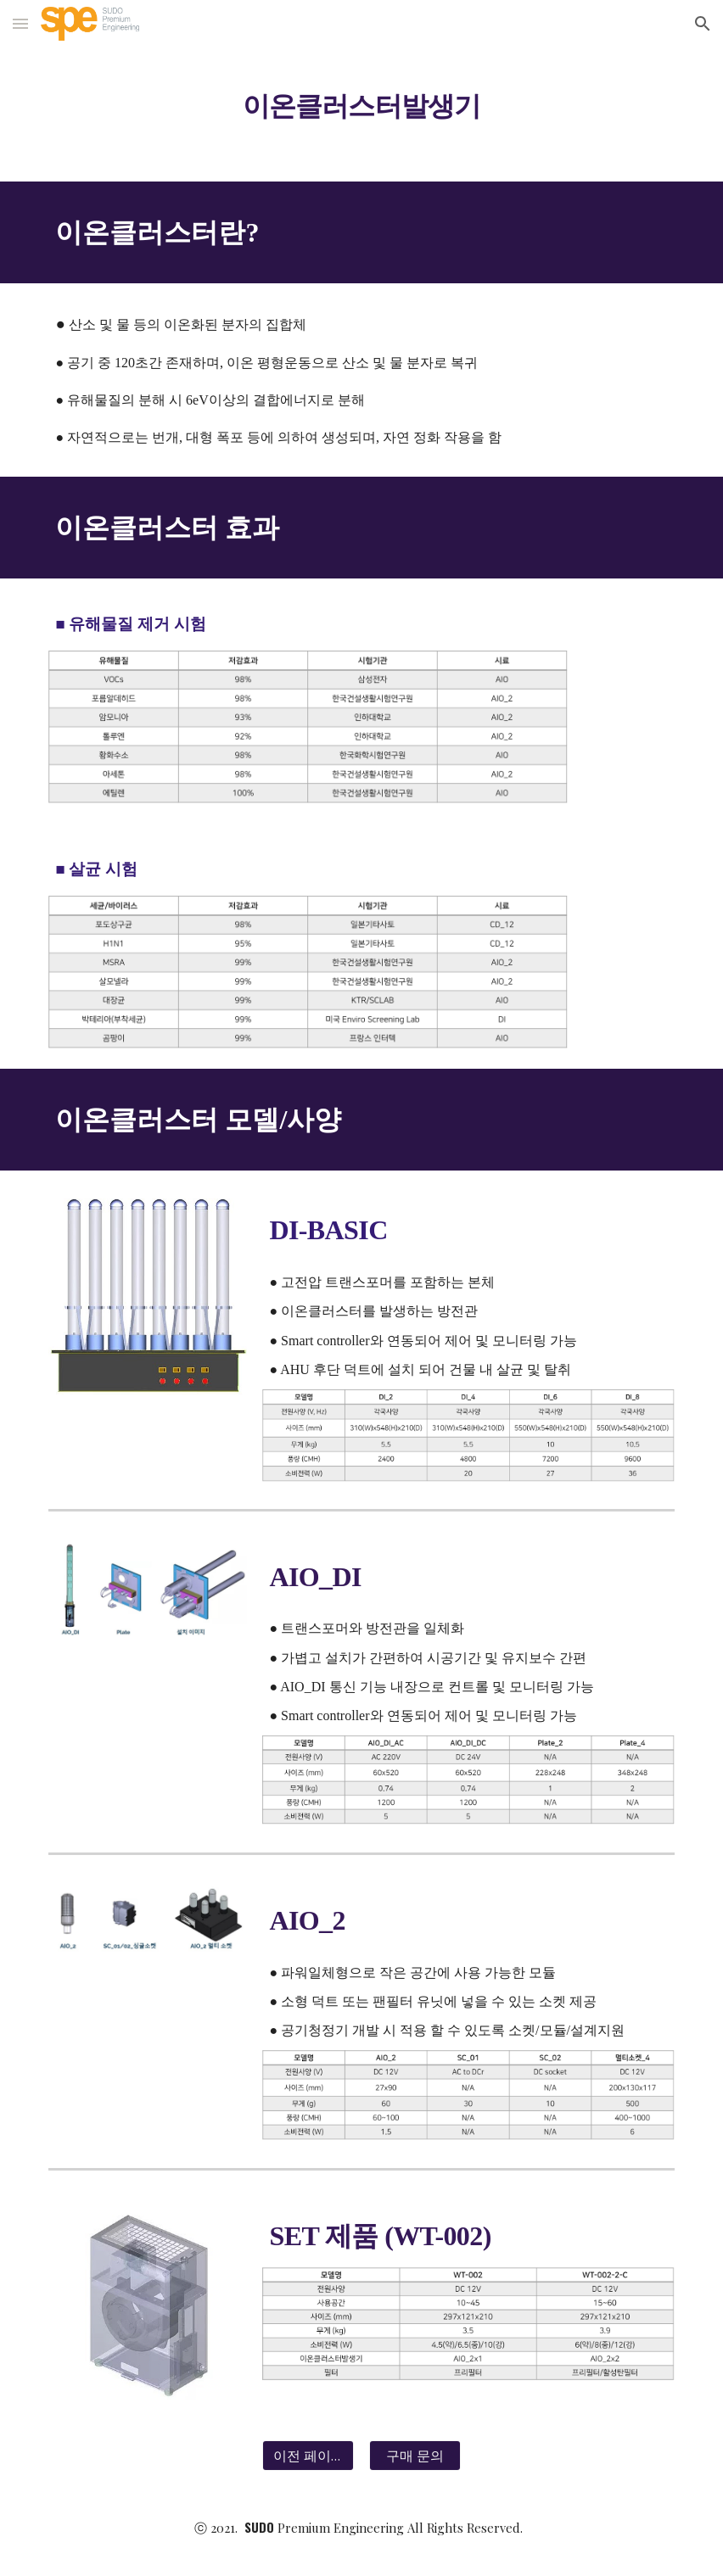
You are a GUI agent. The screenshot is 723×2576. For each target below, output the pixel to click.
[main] (361, 96)
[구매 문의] (414, 2455)
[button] (20, 23)
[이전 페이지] (307, 2455)
